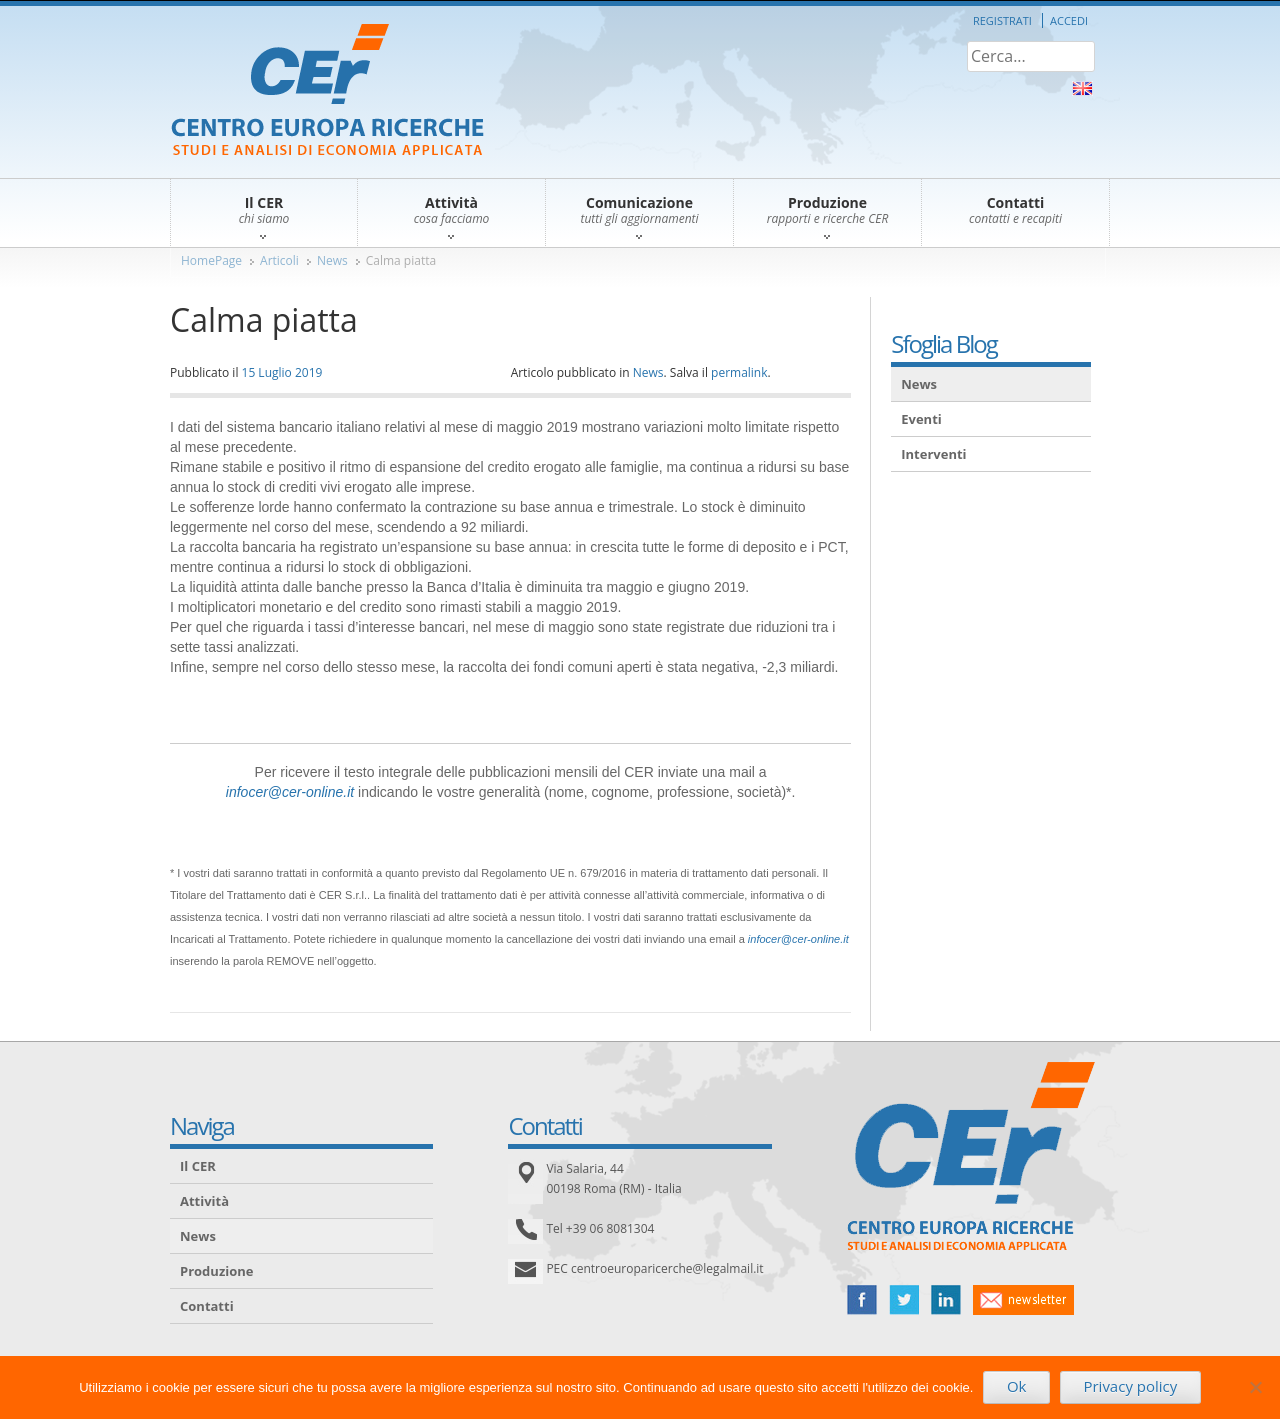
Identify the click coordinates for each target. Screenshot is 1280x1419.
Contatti (207, 1306)
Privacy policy (1130, 1386)
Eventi (921, 419)
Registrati (1002, 20)
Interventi (933, 454)
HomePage (211, 260)
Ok (1017, 1386)
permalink (739, 372)
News (332, 260)
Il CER (198, 1166)
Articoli (279, 260)
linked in (946, 1300)
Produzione (216, 1271)
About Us (1082, 88)
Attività (204, 1201)
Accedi (1069, 20)
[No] (1255, 1387)
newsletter (1023, 1300)
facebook (862, 1300)
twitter (904, 1300)
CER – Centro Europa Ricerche (327, 91)
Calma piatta (401, 260)
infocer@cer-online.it (290, 792)
